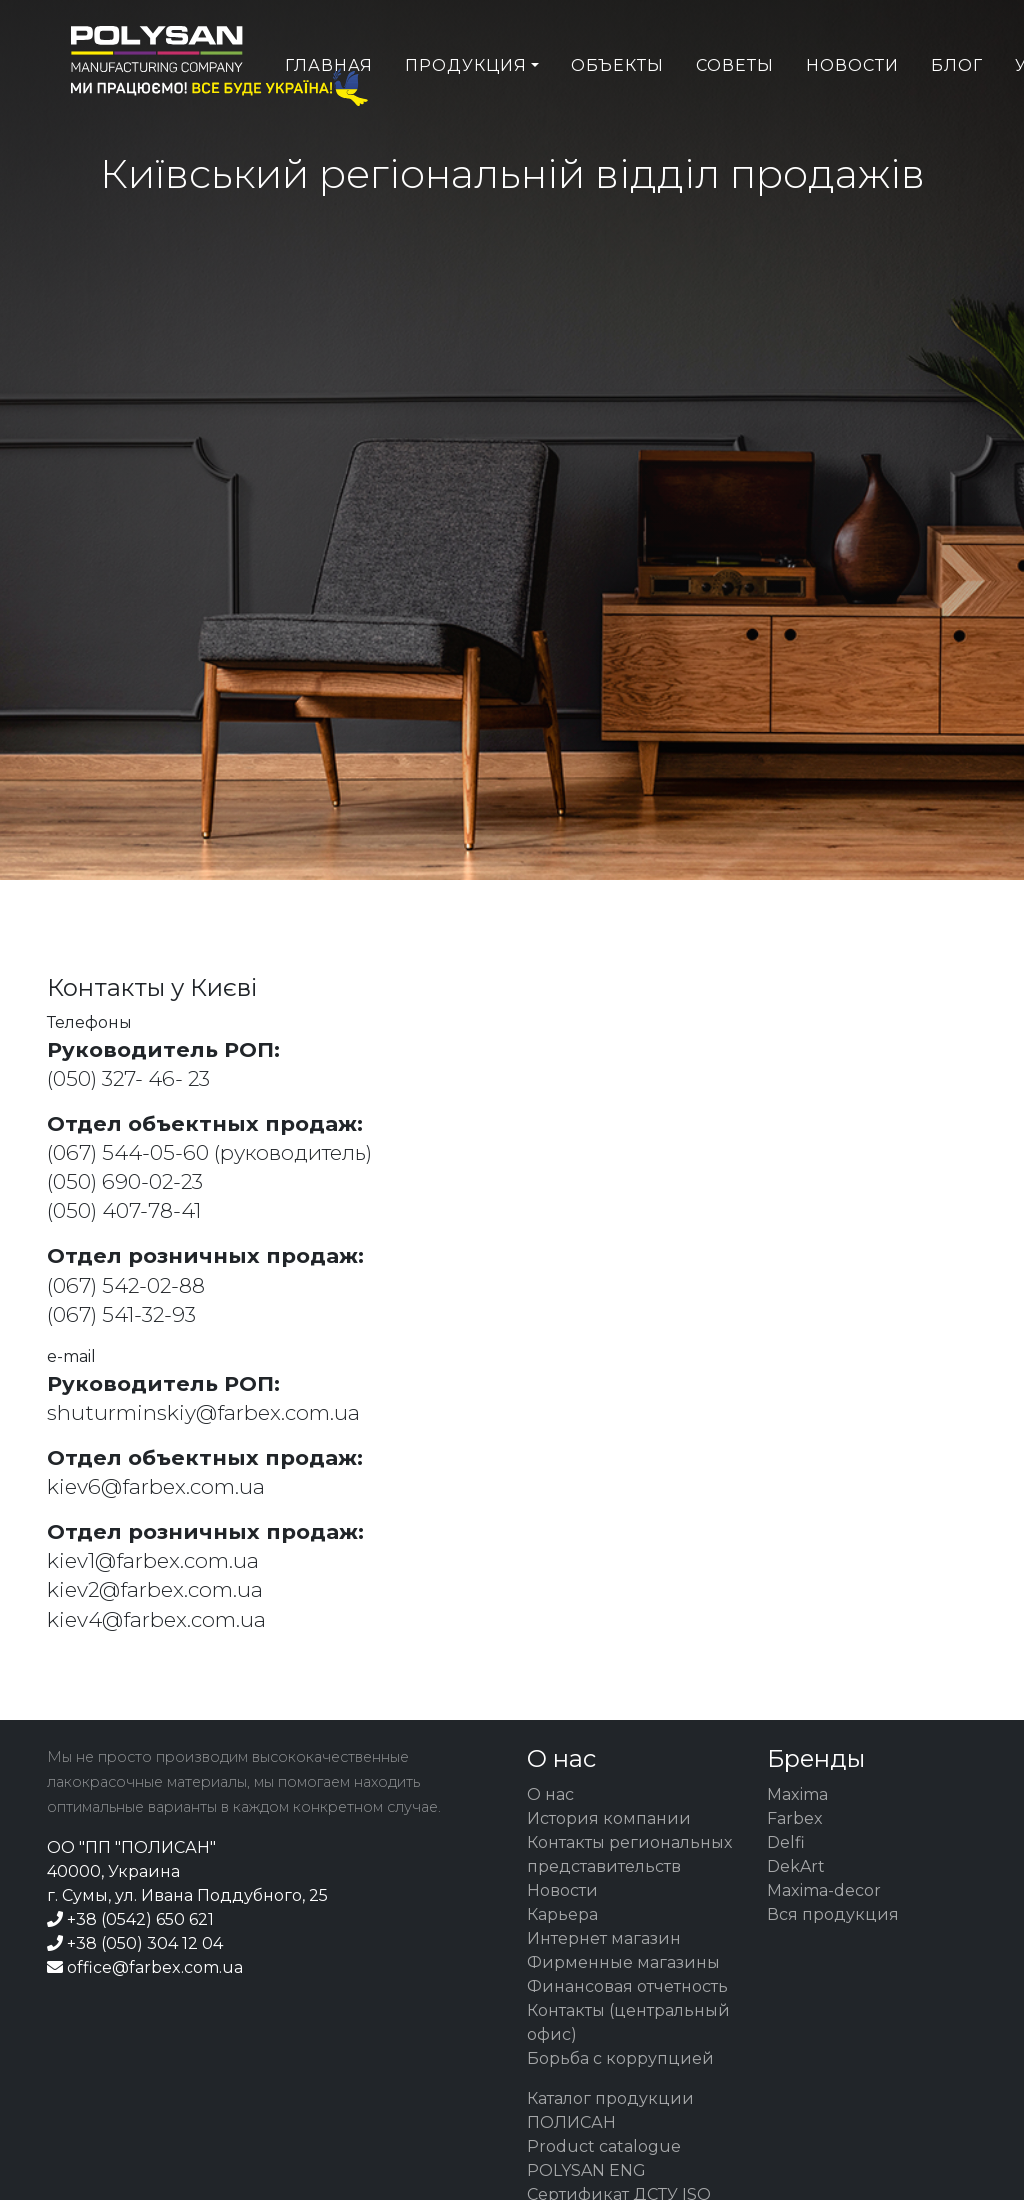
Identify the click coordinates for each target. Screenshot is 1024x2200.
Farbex (795, 1818)
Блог (957, 106)
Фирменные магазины (623, 1962)
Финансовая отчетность (627, 1986)
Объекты (617, 106)
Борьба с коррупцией (620, 2058)
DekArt (796, 1866)
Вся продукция (833, 1914)
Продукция (466, 106)
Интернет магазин (604, 1938)
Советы (735, 106)
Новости (852, 106)
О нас (550, 1794)
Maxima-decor (824, 1890)
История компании (609, 1818)
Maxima (797, 1794)
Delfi (786, 1842)
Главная (329, 106)
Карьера (562, 1914)
